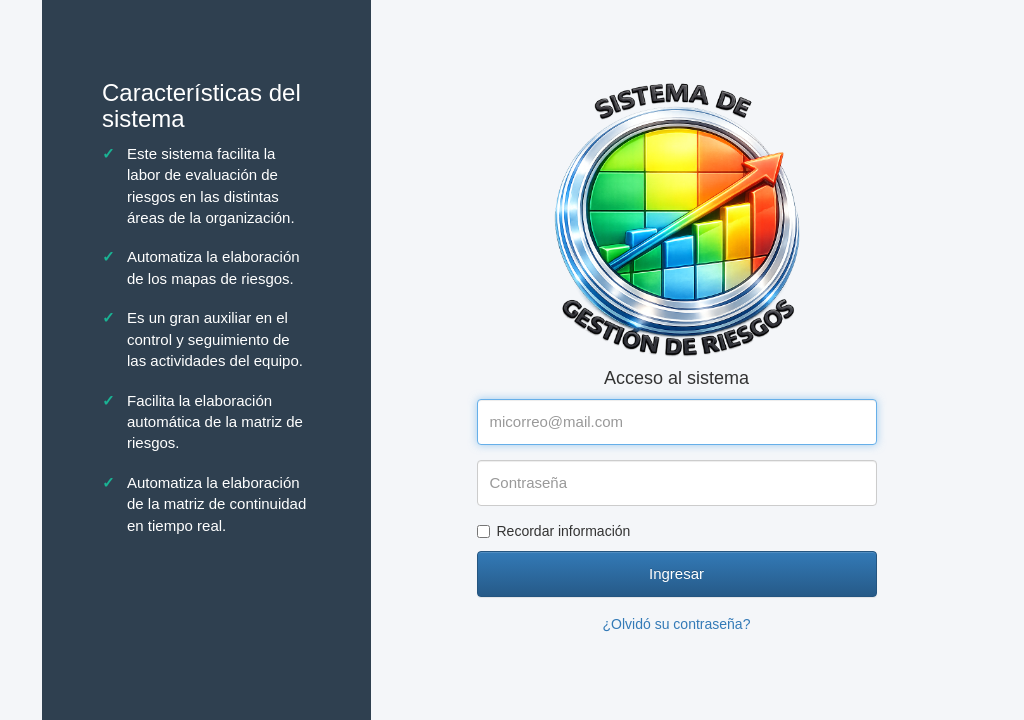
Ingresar (676, 573)
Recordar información (554, 531)
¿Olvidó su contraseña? (677, 624)
